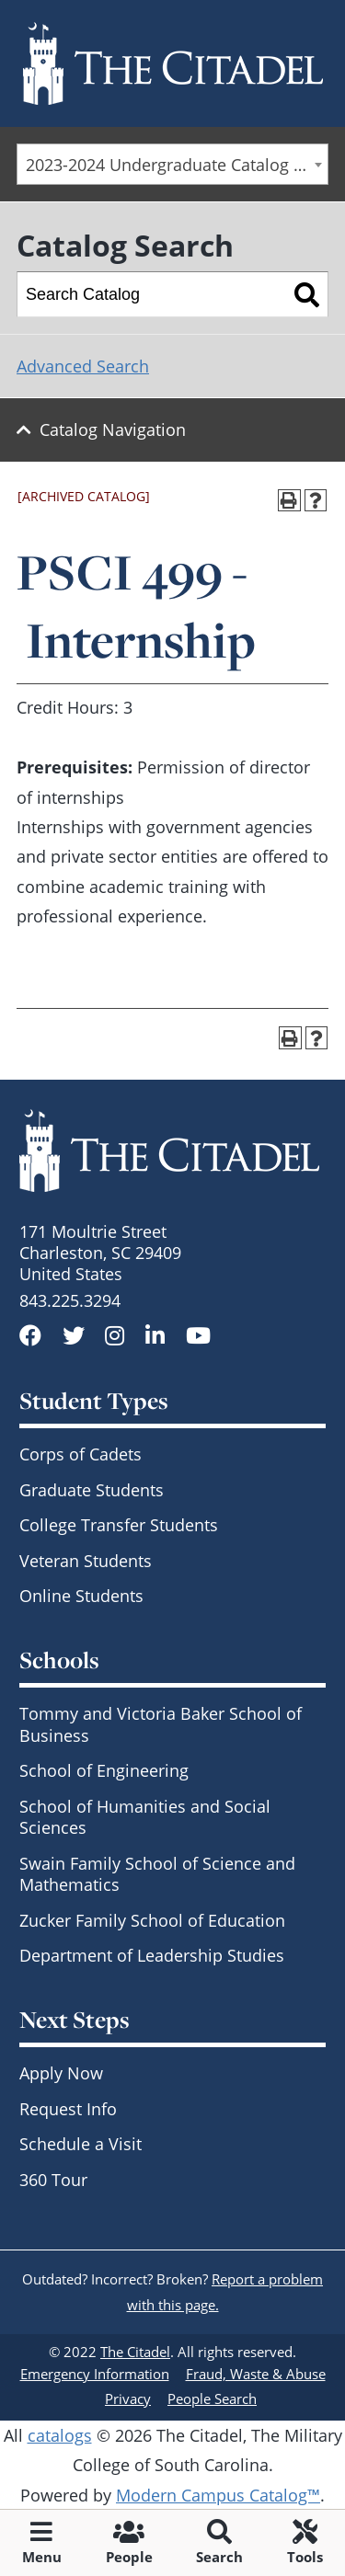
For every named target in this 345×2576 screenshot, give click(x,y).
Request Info (68, 2109)
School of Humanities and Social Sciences (144, 1816)
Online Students (81, 1596)
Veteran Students (85, 1561)
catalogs (60, 2435)
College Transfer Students (118, 1525)
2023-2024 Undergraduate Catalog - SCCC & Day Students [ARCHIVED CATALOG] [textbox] (177, 165)
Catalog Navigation (113, 429)
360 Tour (53, 2180)
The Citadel (135, 2351)
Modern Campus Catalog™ (218, 2495)
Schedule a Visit (80, 2144)
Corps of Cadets (80, 1454)
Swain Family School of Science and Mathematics (157, 1873)
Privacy (128, 2398)
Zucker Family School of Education (152, 1920)
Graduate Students (91, 1490)
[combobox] (172, 164)
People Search (212, 2398)
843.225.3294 (70, 1300)
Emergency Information (94, 2373)
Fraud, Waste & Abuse (256, 2373)
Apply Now (61, 2073)
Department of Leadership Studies (151, 1955)
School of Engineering (104, 1770)
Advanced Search (83, 366)
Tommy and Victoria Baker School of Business (160, 1724)
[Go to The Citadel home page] (173, 63)
